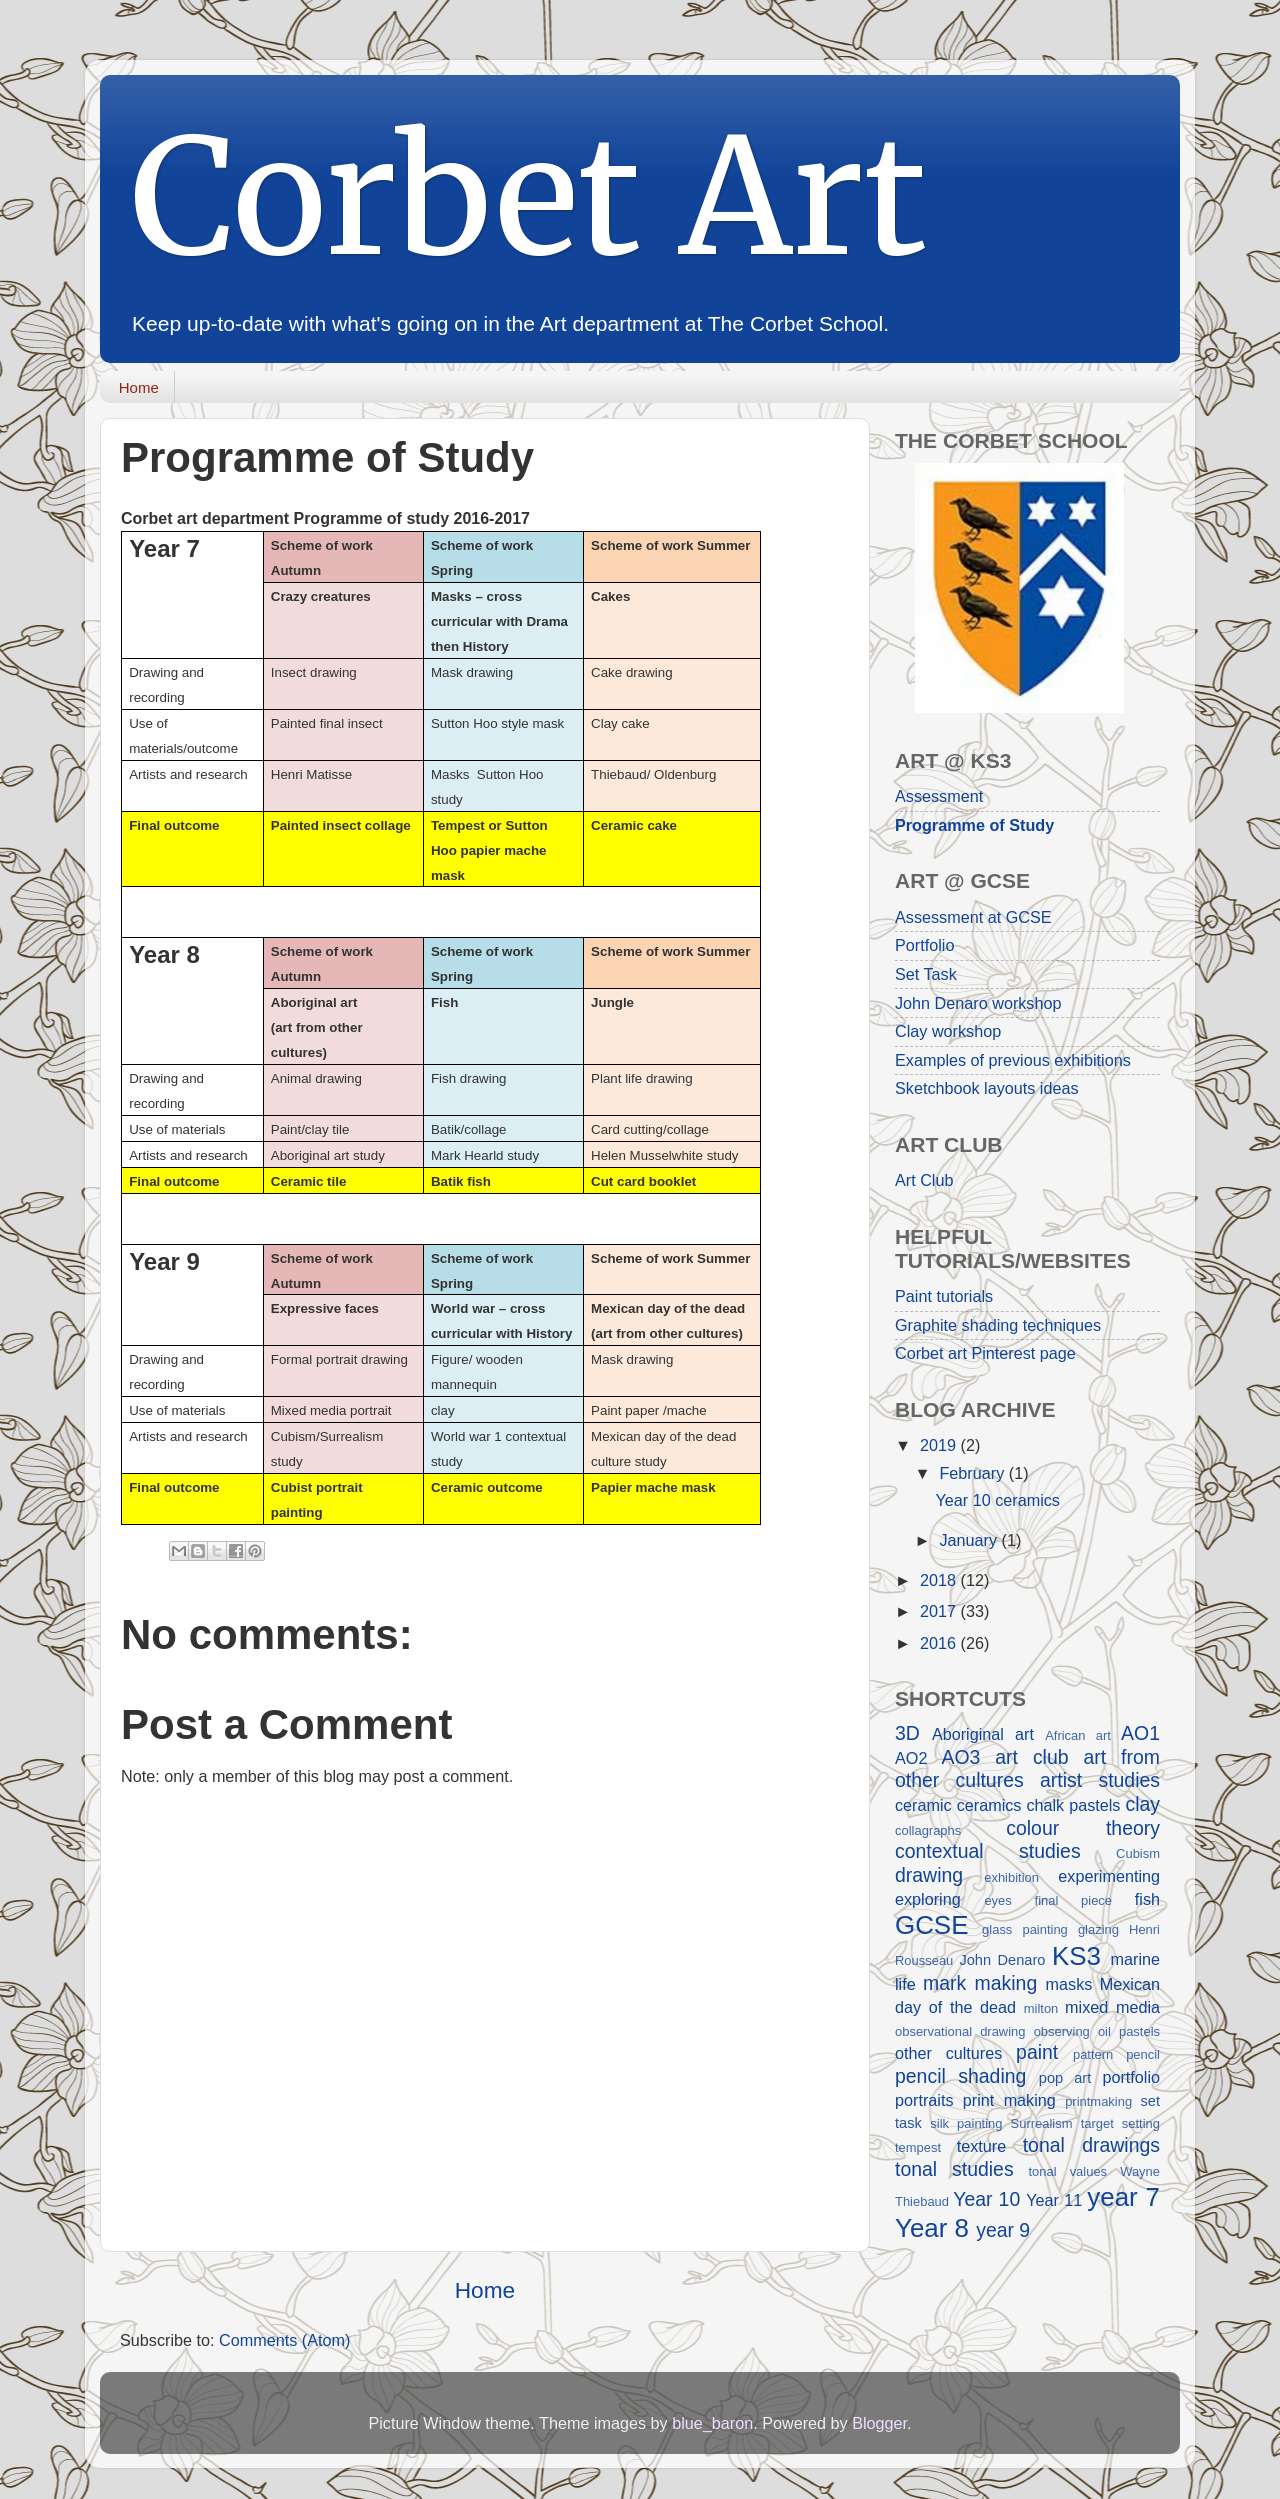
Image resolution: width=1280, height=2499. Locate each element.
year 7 (1123, 2197)
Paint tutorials (944, 1296)
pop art (1065, 2078)
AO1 (1140, 1733)
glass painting (1025, 1929)
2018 (940, 1580)
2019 (940, 1445)
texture (982, 2146)
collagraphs (928, 1830)
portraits (924, 2100)
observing (1062, 2031)
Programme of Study (974, 825)
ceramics (989, 1805)
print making (1009, 2100)
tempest (918, 2147)
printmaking (1098, 2101)
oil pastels (1129, 2031)
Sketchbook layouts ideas (987, 1088)
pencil (1143, 2054)
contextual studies (988, 1851)
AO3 (960, 1757)
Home (139, 387)
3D (907, 1733)
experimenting (1109, 1876)
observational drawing (960, 2031)
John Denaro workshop (978, 1003)
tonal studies (954, 2169)
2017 (940, 1611)
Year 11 (1054, 2200)
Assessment (939, 796)
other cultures (948, 2053)
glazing (1098, 1929)
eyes (997, 1900)
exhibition (1011, 1877)
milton (1041, 2008)
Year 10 (986, 2199)
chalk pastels (1073, 1805)
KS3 (1076, 1956)
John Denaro (1002, 1960)
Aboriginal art (983, 1734)
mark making (980, 1983)
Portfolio (924, 945)
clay (1142, 1804)
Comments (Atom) (284, 2340)
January (970, 1540)
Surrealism (1042, 2123)
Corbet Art (528, 197)
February (973, 1473)
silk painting (966, 2123)
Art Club (924, 1180)
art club (1031, 1757)
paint (1037, 2052)
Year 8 (932, 2228)
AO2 (911, 1758)
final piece (1074, 1900)
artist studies (1100, 1780)
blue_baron (712, 2423)
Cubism (1138, 1853)
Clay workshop (948, 1031)
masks (1069, 1984)
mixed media (1112, 2007)
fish (1147, 1899)
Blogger (879, 2423)
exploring (928, 1899)
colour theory (1083, 1828)
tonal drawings (1091, 2145)
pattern (1093, 2054)
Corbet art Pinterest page (985, 1353)
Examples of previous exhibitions (1013, 1060)
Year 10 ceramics (997, 1500)
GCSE (931, 1925)
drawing (929, 1875)
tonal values (1067, 2171)
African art (1078, 1735)
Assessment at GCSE (973, 917)
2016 (940, 1643)
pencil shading (960, 2076)
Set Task (926, 974)
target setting (1120, 2123)
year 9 (1003, 2230)
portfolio (1131, 2077)
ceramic (923, 1805)
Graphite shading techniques (998, 1325)
